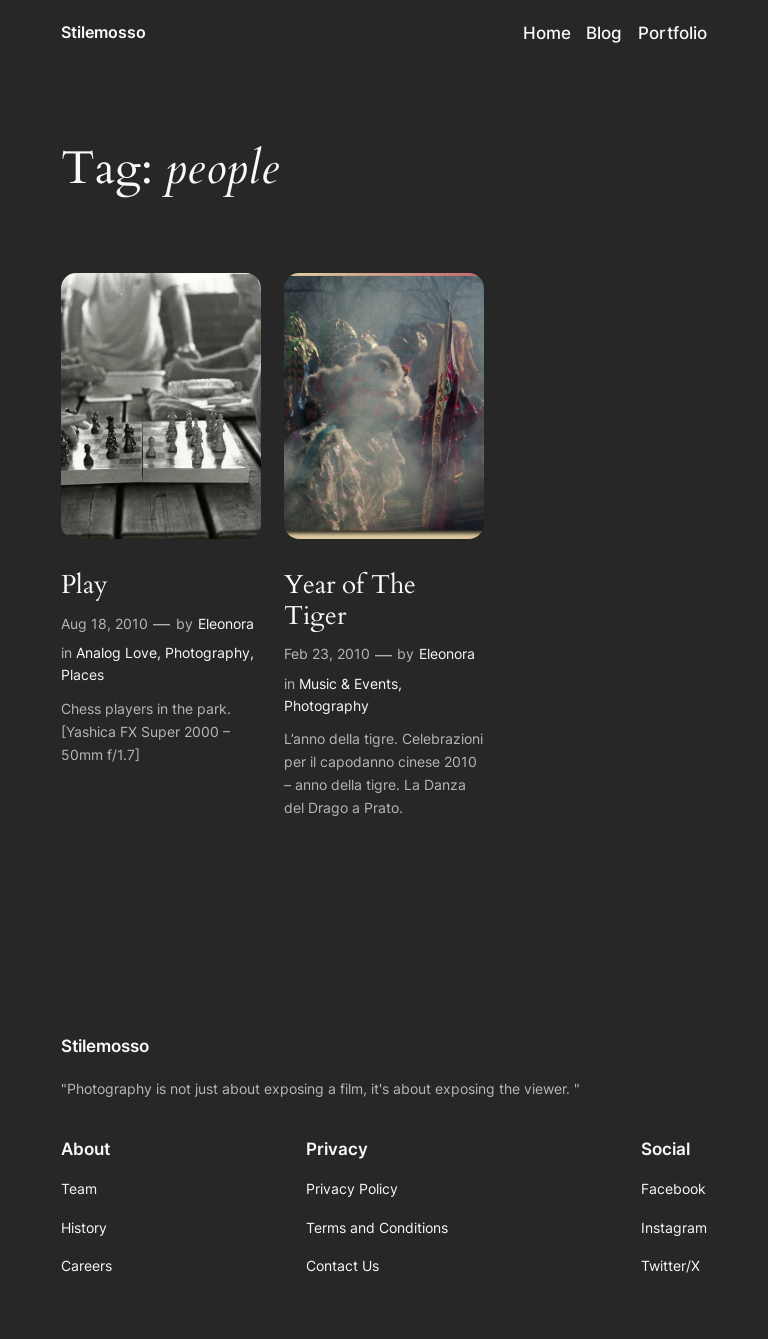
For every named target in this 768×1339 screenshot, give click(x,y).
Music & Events (348, 683)
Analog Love (116, 652)
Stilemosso (103, 32)
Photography (207, 652)
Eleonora (226, 623)
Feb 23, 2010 (327, 653)
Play (84, 585)
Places (82, 674)
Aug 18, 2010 (104, 623)
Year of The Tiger (350, 601)
